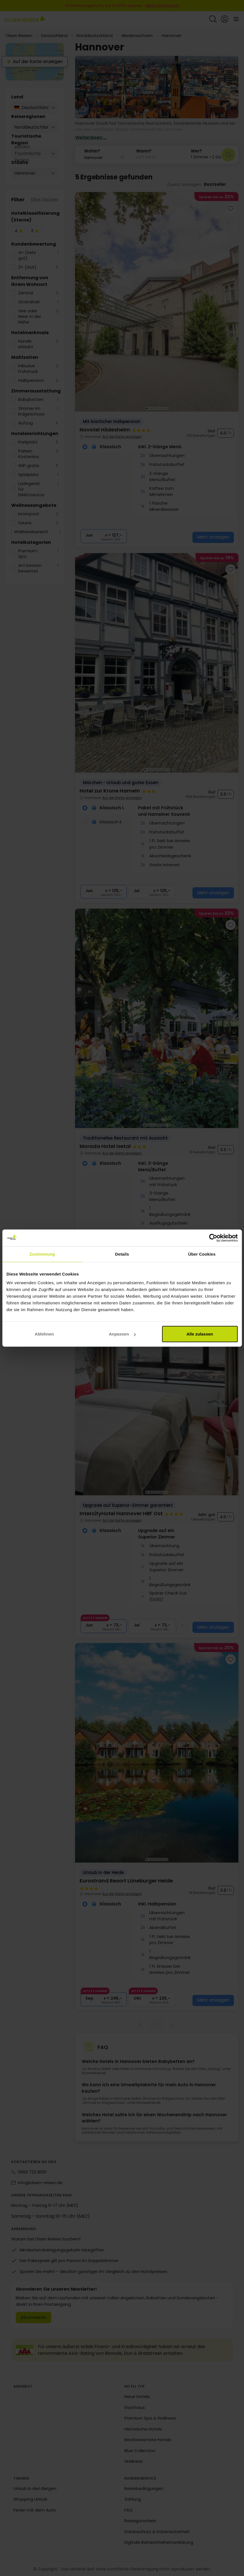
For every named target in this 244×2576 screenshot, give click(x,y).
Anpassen (122, 1334)
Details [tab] (122, 1253)
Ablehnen (44, 1334)
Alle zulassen (199, 1334)
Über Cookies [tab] (202, 1253)
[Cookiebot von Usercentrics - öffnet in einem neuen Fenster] (213, 1237)
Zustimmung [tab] (42, 1253)
